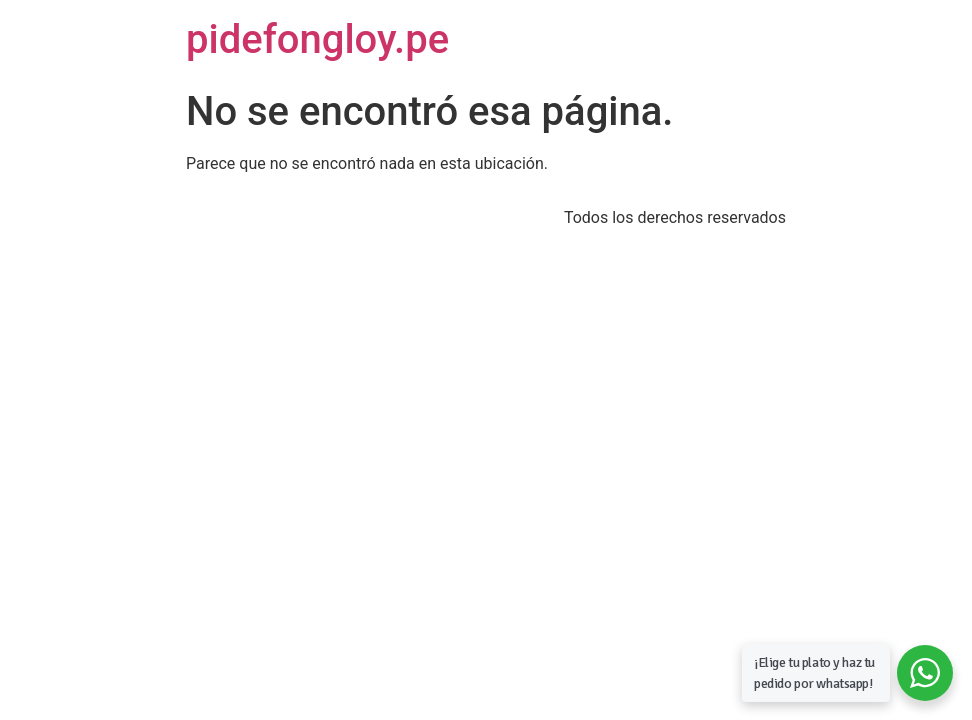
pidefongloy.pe (317, 39)
